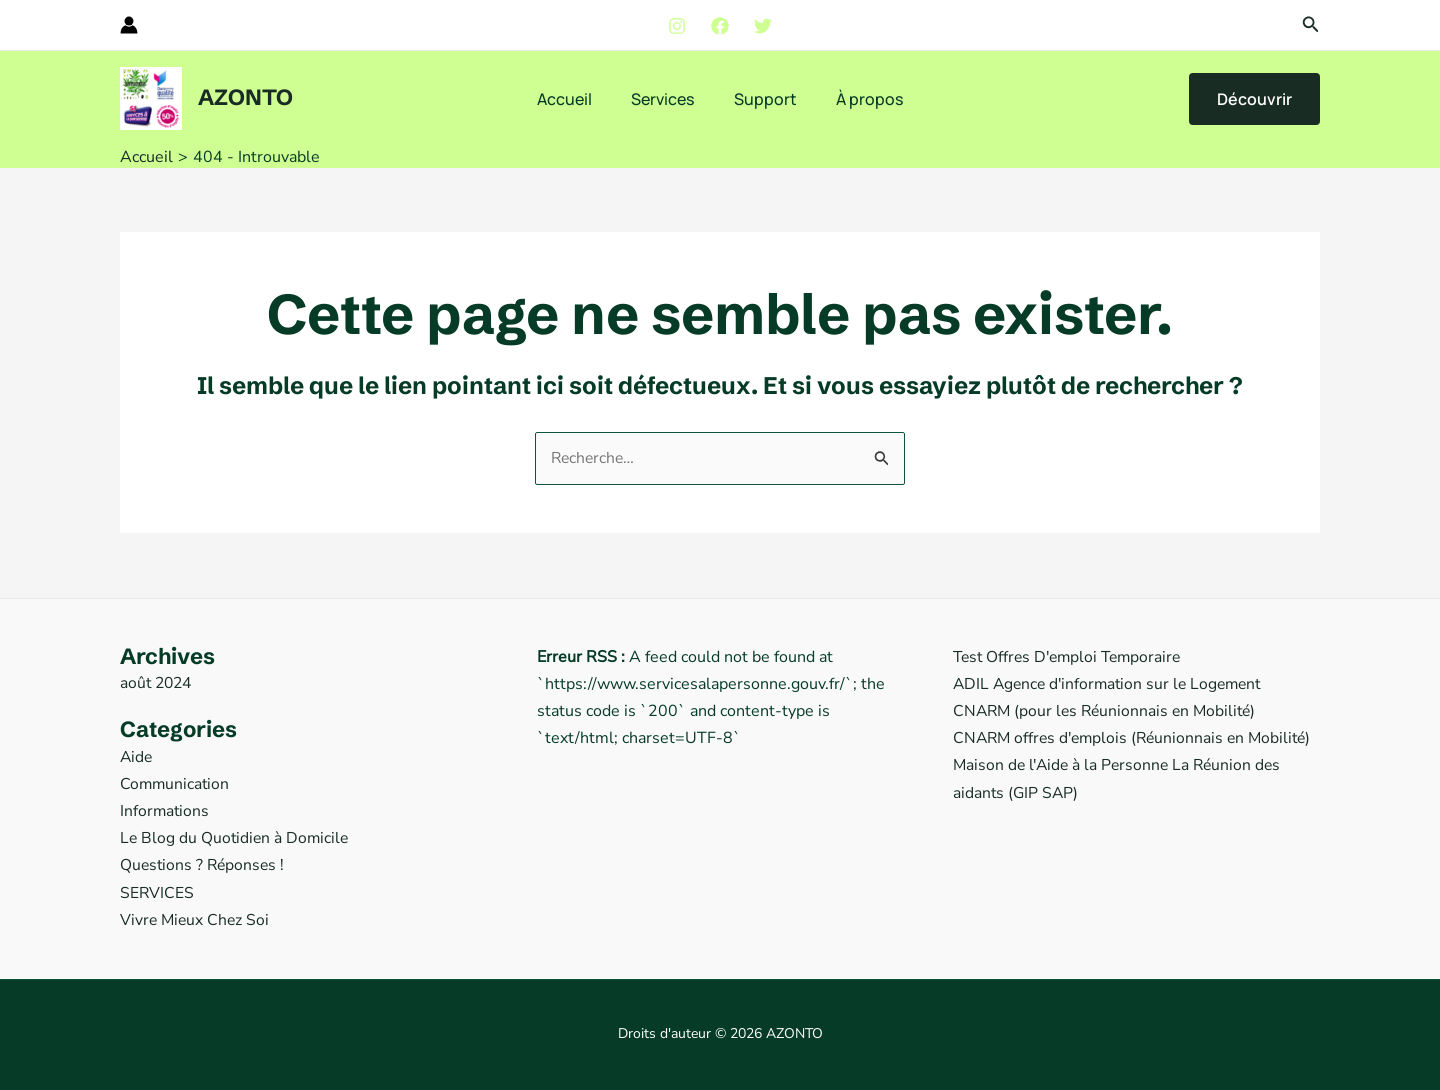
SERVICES (157, 893)
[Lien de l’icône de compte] (129, 25)
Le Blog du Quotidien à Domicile (236, 838)
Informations (165, 811)
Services (666, 99)
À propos (858, 99)
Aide (137, 757)
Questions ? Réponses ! (204, 865)
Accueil (575, 99)
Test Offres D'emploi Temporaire (1072, 657)
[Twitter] (763, 26)
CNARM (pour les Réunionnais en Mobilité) (1109, 711)
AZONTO (245, 97)
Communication (176, 784)
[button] (1311, 25)
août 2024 (158, 683)
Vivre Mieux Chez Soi (196, 920)
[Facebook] (720, 26)
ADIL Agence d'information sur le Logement (1112, 684)
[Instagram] (677, 26)
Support (761, 99)
